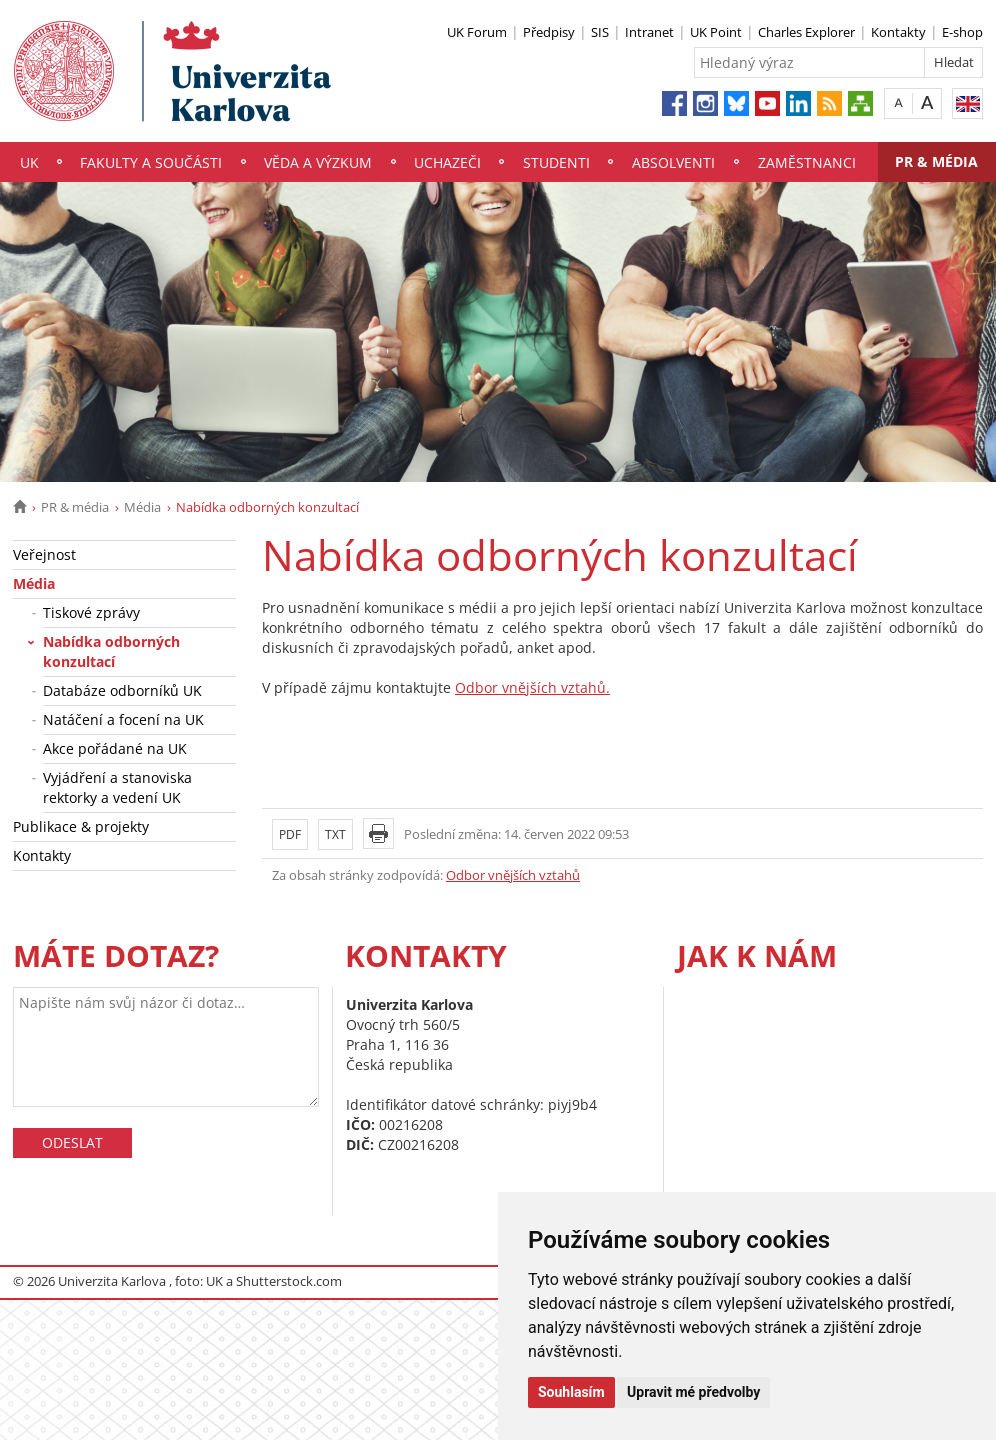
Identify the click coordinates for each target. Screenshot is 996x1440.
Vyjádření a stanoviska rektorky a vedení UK (117, 787)
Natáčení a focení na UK (123, 719)
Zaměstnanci (807, 162)
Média (142, 507)
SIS (600, 32)
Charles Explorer (806, 32)
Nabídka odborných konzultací (111, 651)
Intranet (649, 32)
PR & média (936, 161)
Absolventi (673, 162)
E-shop (962, 32)
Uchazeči (447, 162)
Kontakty (898, 32)
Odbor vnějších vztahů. (532, 687)
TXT (335, 834)
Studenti (556, 162)
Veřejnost (44, 554)
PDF (290, 834)
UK (29, 162)
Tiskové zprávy (91, 612)
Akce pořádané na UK (115, 748)
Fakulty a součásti (151, 162)
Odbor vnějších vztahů (513, 875)
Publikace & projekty (81, 826)
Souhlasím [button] (571, 1392)
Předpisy (549, 32)
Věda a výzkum (318, 162)
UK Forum (477, 32)
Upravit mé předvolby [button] (693, 1392)
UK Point (716, 32)
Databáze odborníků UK (122, 690)
